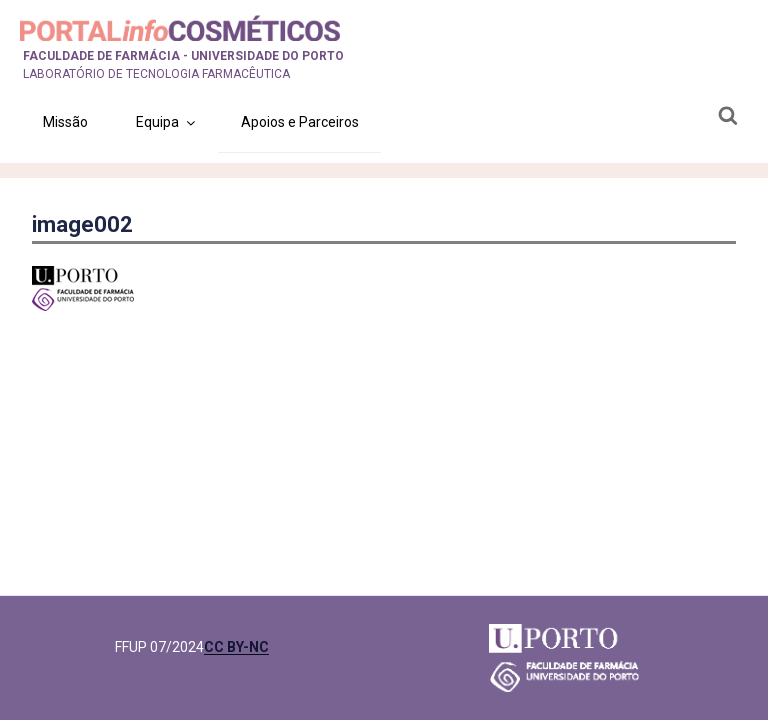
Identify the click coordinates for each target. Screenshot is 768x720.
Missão (65, 122)
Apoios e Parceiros (300, 122)
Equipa (167, 122)
